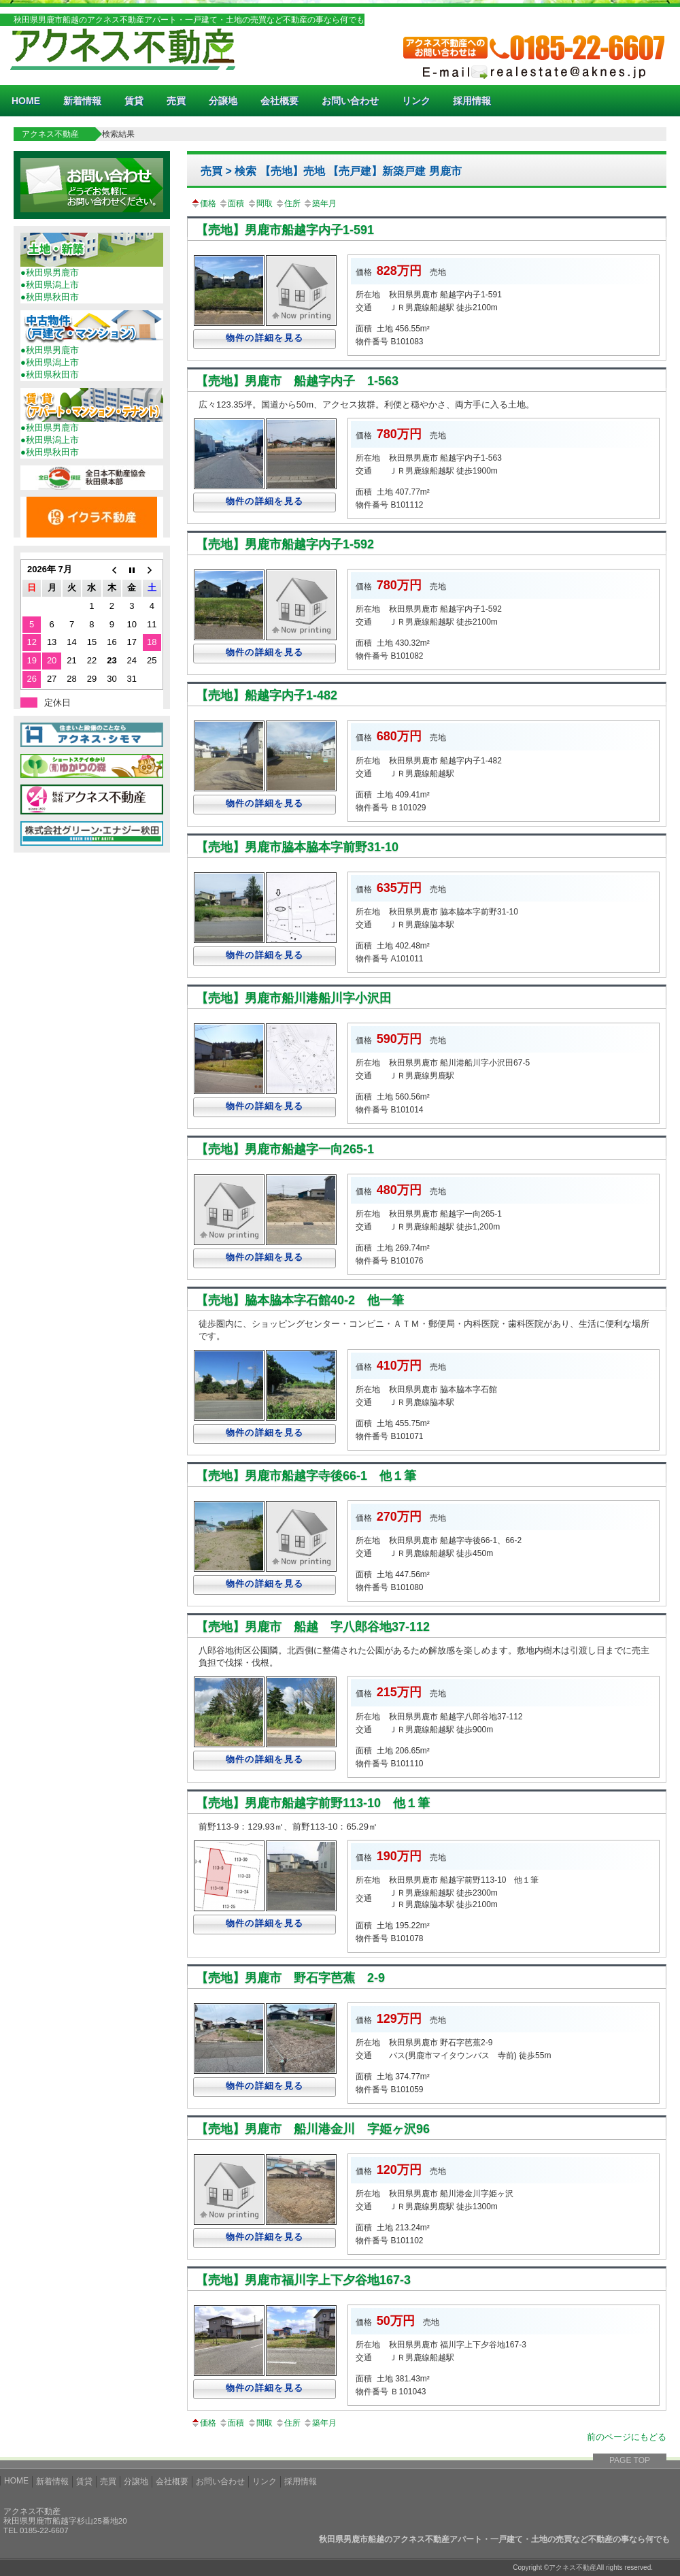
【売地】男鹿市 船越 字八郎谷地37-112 (313, 1627)
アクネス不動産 (50, 134)
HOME (26, 100)
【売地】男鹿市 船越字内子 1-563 (297, 381)
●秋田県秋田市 (49, 297)
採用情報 (472, 100)
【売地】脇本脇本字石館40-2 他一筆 (300, 1300)
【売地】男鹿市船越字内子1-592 (285, 544)
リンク (416, 100)
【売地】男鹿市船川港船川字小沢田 (294, 998)
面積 (231, 203)
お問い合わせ (350, 100)
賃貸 (133, 100)
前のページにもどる (626, 2437)
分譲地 (223, 100)
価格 (203, 203)
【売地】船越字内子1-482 (266, 695)
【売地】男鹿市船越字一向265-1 (285, 1149)
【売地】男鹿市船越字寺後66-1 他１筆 (306, 1476)
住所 (288, 203)
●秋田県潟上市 (49, 285)
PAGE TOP (629, 2460)
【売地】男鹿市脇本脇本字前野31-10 (297, 847)
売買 (176, 100)
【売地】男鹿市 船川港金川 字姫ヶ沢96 (313, 2129)
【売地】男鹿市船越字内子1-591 (285, 230)
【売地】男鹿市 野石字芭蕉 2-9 (290, 1978)
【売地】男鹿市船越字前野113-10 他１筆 (313, 1803)
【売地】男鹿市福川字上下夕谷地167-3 (303, 2280)
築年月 (320, 203)
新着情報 (82, 100)
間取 (260, 203)
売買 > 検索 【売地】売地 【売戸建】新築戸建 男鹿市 (331, 171)
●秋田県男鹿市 (49, 272)
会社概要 (279, 100)
